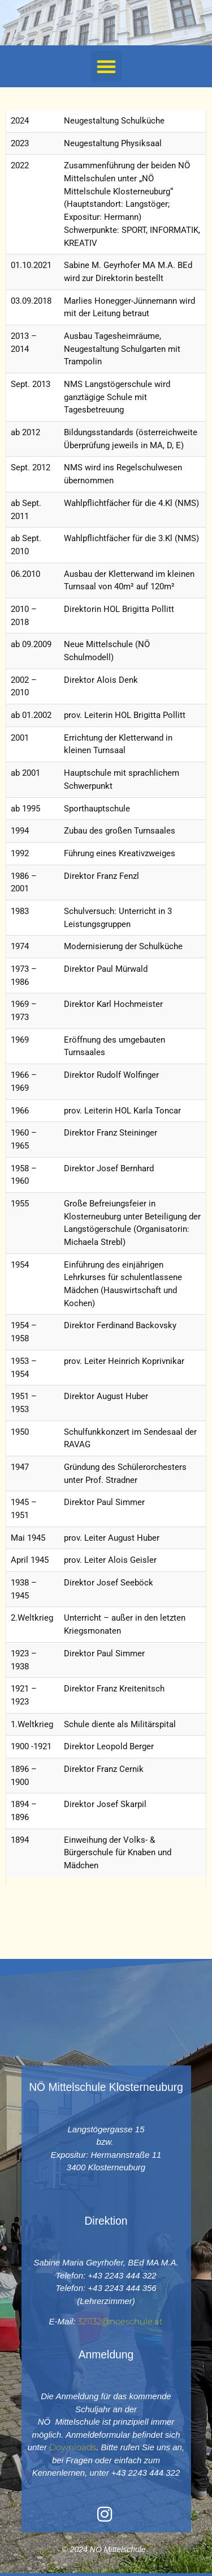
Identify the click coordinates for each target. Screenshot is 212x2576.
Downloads (72, 2447)
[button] (106, 66)
